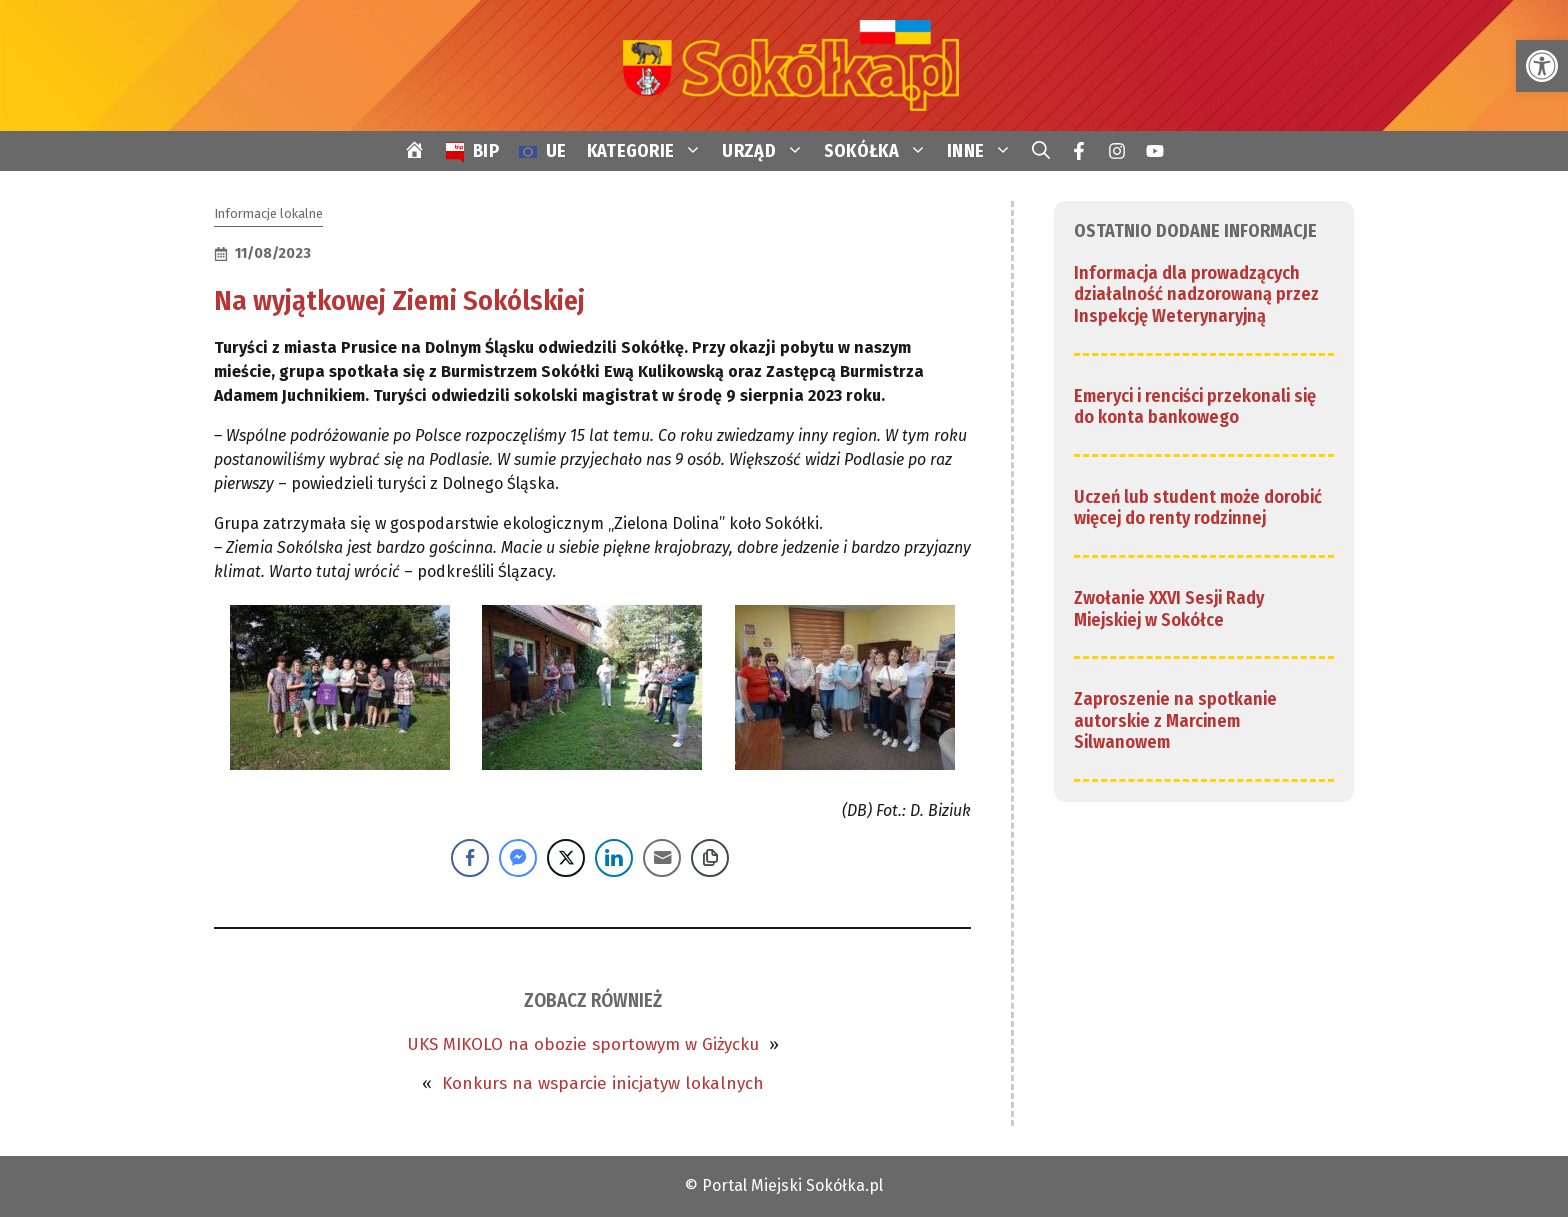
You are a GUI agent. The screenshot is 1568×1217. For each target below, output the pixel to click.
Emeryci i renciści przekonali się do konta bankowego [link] (1195, 407)
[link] (1542, 66)
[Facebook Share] (470, 858)
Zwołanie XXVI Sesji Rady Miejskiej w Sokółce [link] (1169, 609)
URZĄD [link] (768, 151)
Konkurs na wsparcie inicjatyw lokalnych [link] (603, 1083)
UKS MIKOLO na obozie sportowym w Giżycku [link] (583, 1044)
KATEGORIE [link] (650, 151)
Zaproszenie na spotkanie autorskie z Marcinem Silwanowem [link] (1175, 720)
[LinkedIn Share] (614, 858)
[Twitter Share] (566, 858)
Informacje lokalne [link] (268, 213)
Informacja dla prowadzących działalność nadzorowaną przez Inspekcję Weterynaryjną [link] (1196, 294)
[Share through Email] (662, 858)
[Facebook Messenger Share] (518, 858)
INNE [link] (984, 151)
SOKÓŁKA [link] (880, 151)
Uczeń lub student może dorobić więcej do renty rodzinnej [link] (1198, 508)
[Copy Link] (710, 858)
